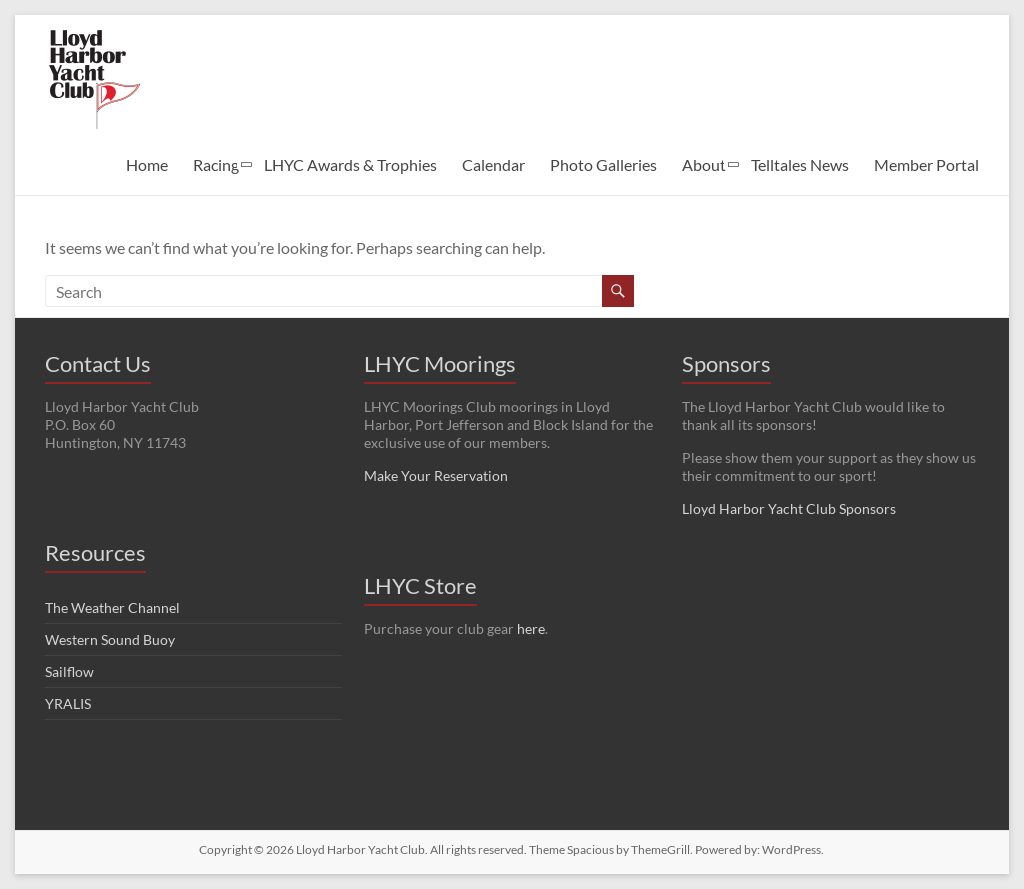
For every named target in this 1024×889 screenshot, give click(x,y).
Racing (216, 164)
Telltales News (800, 164)
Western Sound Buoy (110, 639)
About (704, 164)
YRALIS (68, 703)
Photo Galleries (603, 164)
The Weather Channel (112, 607)
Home (147, 164)
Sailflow (69, 671)
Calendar (493, 164)
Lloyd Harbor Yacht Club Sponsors (789, 508)
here (531, 628)
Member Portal (926, 164)
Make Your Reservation (436, 475)
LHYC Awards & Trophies (350, 164)
